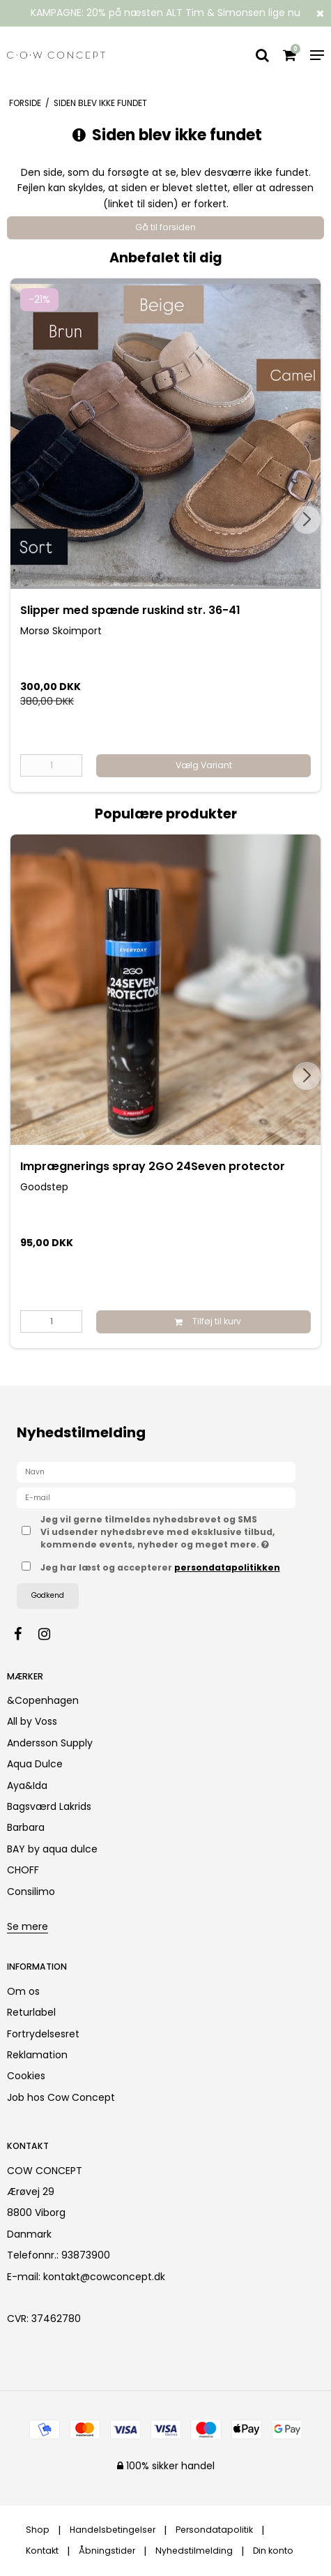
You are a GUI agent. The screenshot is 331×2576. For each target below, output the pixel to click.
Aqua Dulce (35, 1764)
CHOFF (23, 1870)
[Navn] (156, 1471)
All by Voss (32, 1721)
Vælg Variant (204, 765)
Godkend (47, 1595)
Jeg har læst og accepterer (160, 1567)
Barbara (26, 1827)
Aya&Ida (27, 1785)
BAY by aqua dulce (52, 1849)
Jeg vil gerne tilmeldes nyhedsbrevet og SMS (157, 1532)
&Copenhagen (43, 1700)
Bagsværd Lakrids (49, 1806)
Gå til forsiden (165, 227)
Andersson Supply (50, 1743)
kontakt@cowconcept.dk (104, 2277)
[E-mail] (156, 1497)
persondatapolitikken (227, 1567)
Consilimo (31, 1892)
